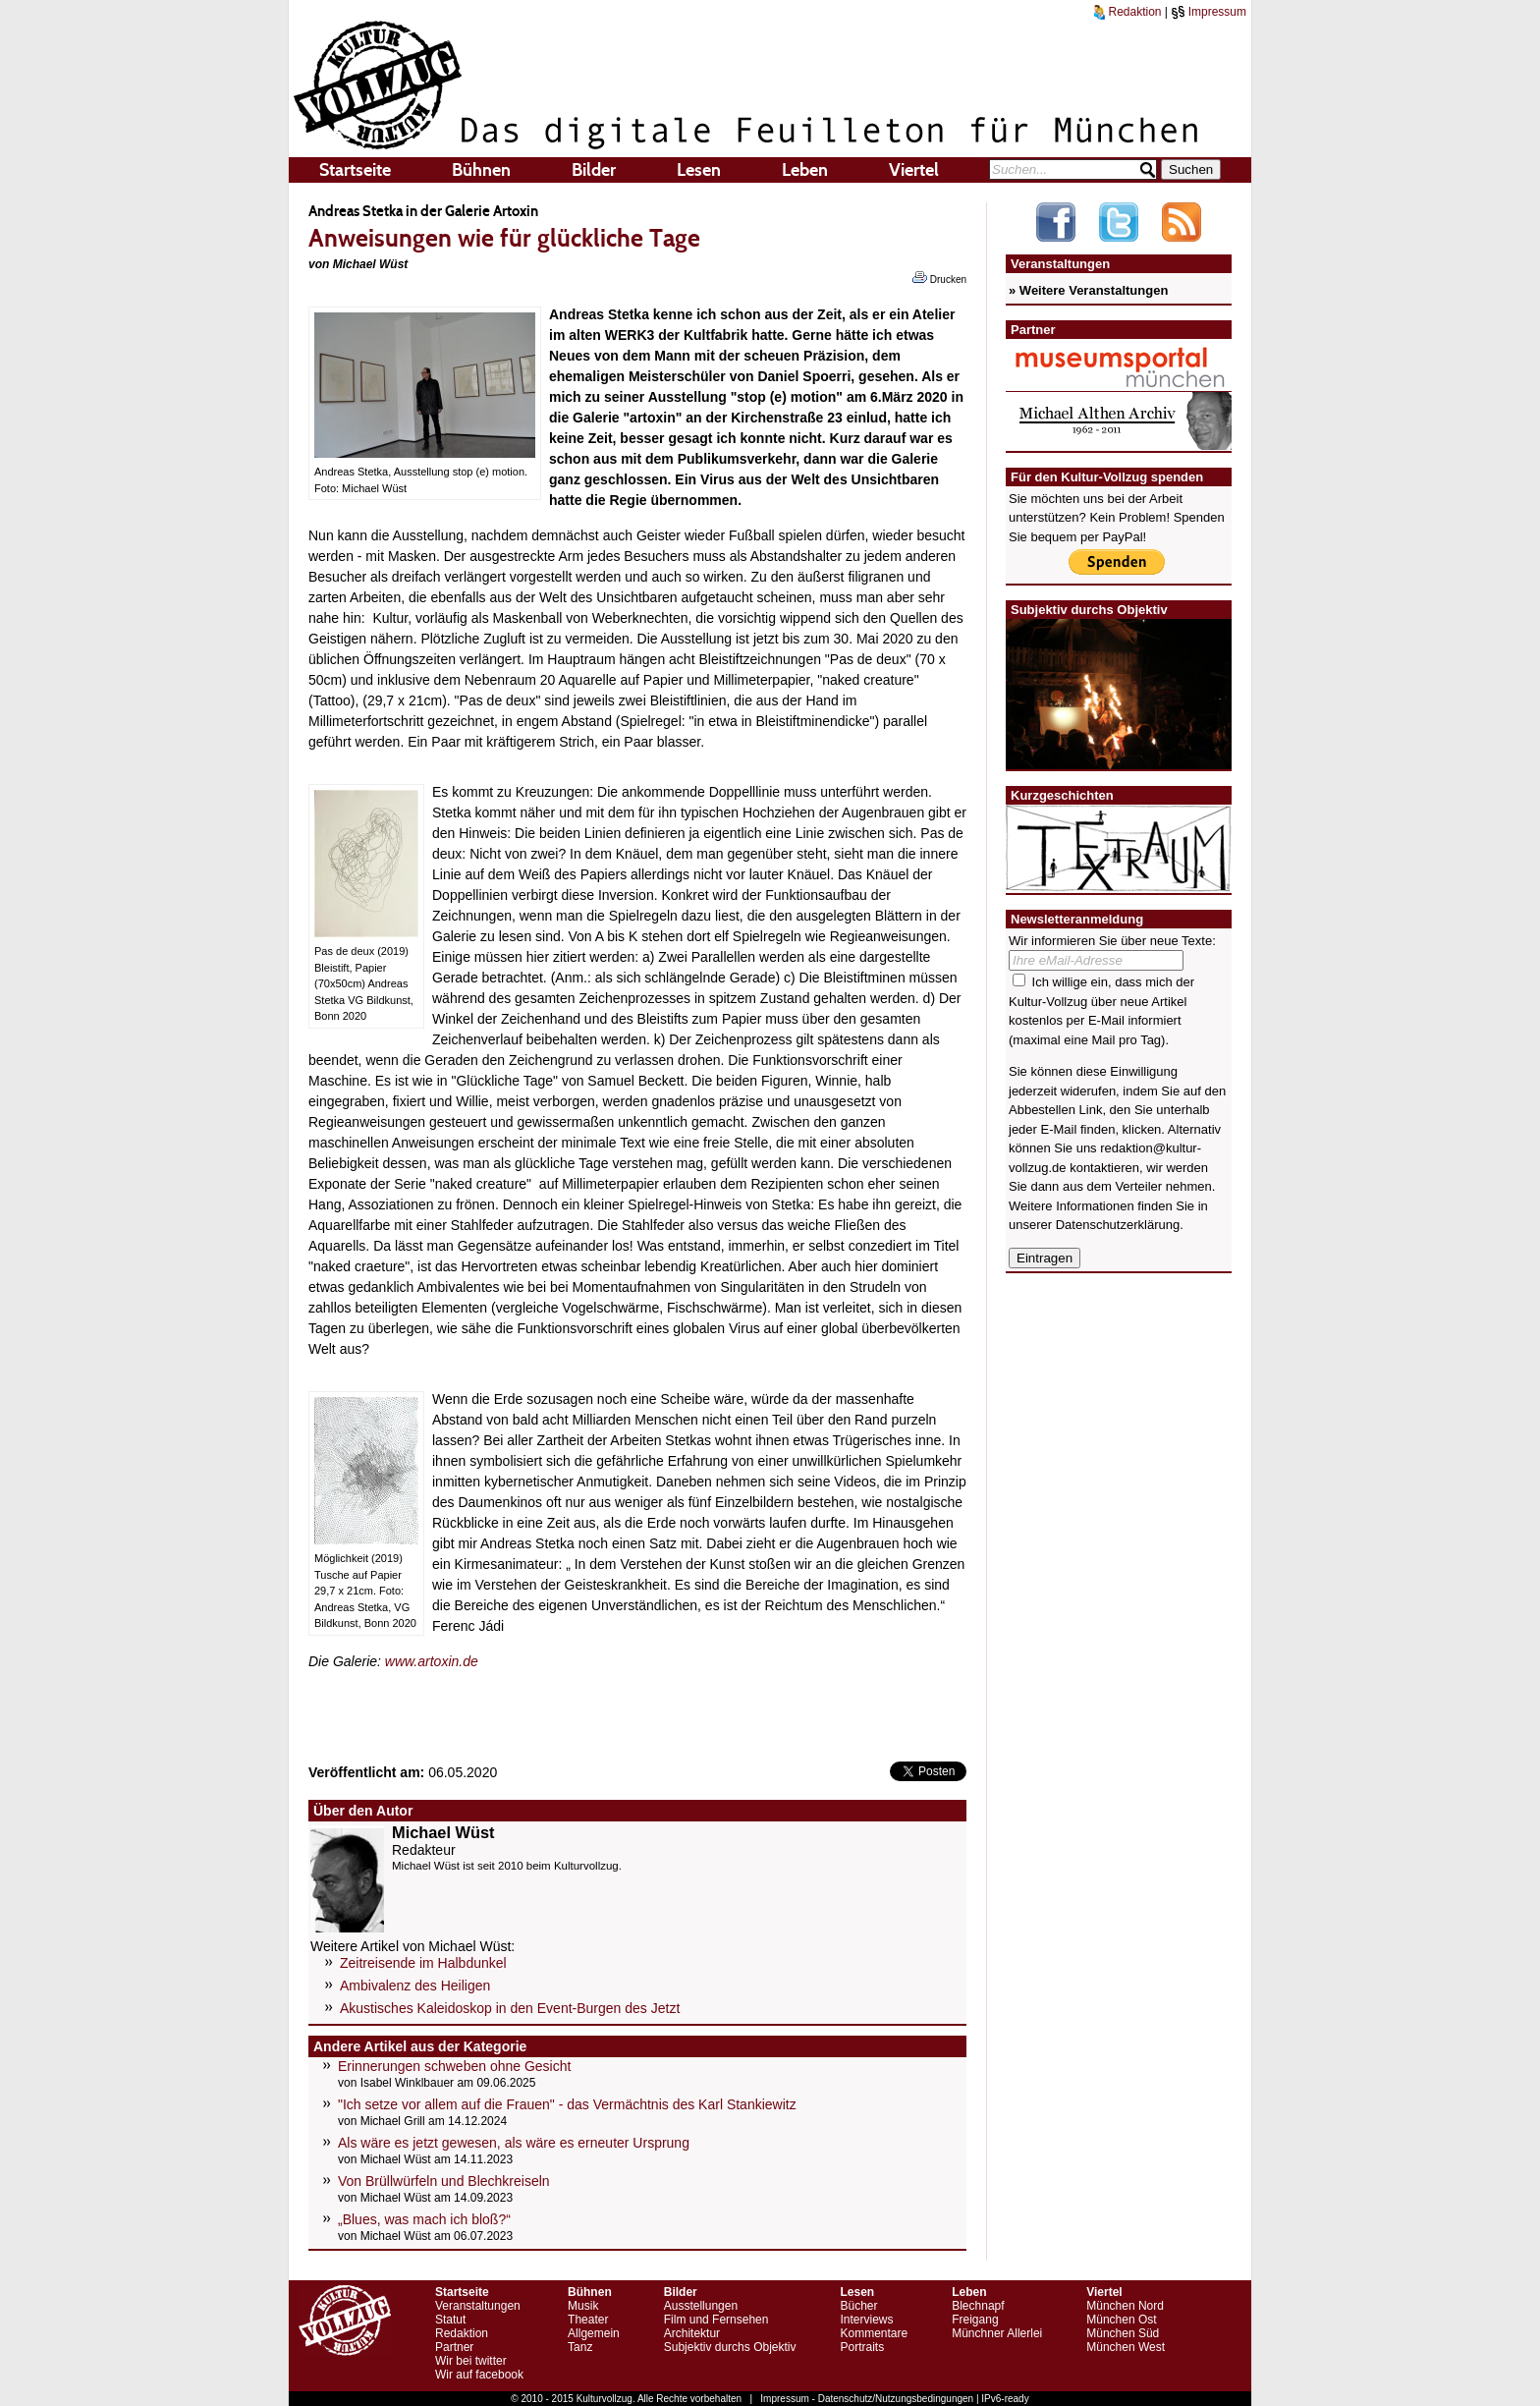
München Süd (1122, 2333)
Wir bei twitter (471, 2361)
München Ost (1121, 2319)
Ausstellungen (701, 2306)
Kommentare (874, 2333)
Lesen (699, 170)
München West (1125, 2347)
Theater (588, 2319)
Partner (454, 2347)
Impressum (1208, 12)
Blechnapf (978, 2306)
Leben (805, 170)
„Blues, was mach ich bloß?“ (424, 2219)
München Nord (1125, 2306)
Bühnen (481, 170)
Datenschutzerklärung (1118, 1224)
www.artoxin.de (431, 1661)
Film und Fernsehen (716, 2319)
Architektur (692, 2333)
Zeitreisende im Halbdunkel (423, 1963)
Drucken (939, 278)
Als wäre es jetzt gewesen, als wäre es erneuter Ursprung (513, 2143)
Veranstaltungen (478, 2306)
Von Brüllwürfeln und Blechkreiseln (444, 2181)
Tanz (580, 2347)
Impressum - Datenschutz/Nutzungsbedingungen (866, 2398)
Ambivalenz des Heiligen (415, 1985)
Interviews (866, 2319)
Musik (583, 2306)
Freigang (975, 2319)
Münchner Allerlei (997, 2333)
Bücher (858, 2306)
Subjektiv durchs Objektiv (730, 2347)
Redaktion (1127, 12)
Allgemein (594, 2333)
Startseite (355, 170)
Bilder (594, 170)
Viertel (914, 170)
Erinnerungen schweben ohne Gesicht (454, 2066)
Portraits (862, 2347)
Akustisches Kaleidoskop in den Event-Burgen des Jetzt (510, 2008)
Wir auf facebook (479, 2374)
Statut (450, 2319)
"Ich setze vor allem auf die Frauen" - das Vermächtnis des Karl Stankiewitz (567, 2104)
